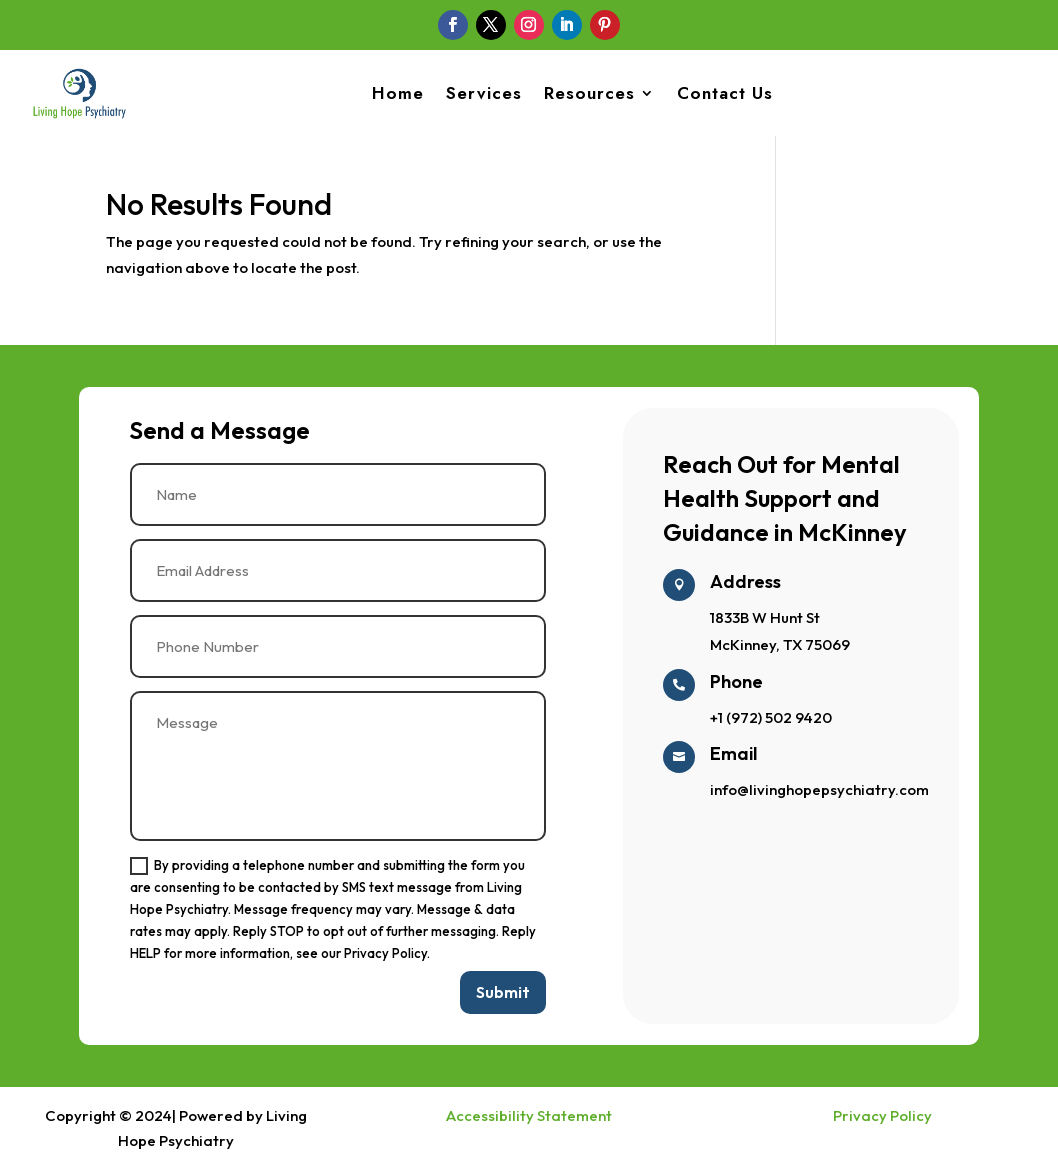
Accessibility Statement (529, 1120)
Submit (503, 997)
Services (484, 93)
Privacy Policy (882, 1120)
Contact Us (725, 93)
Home (398, 93)
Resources (589, 93)
